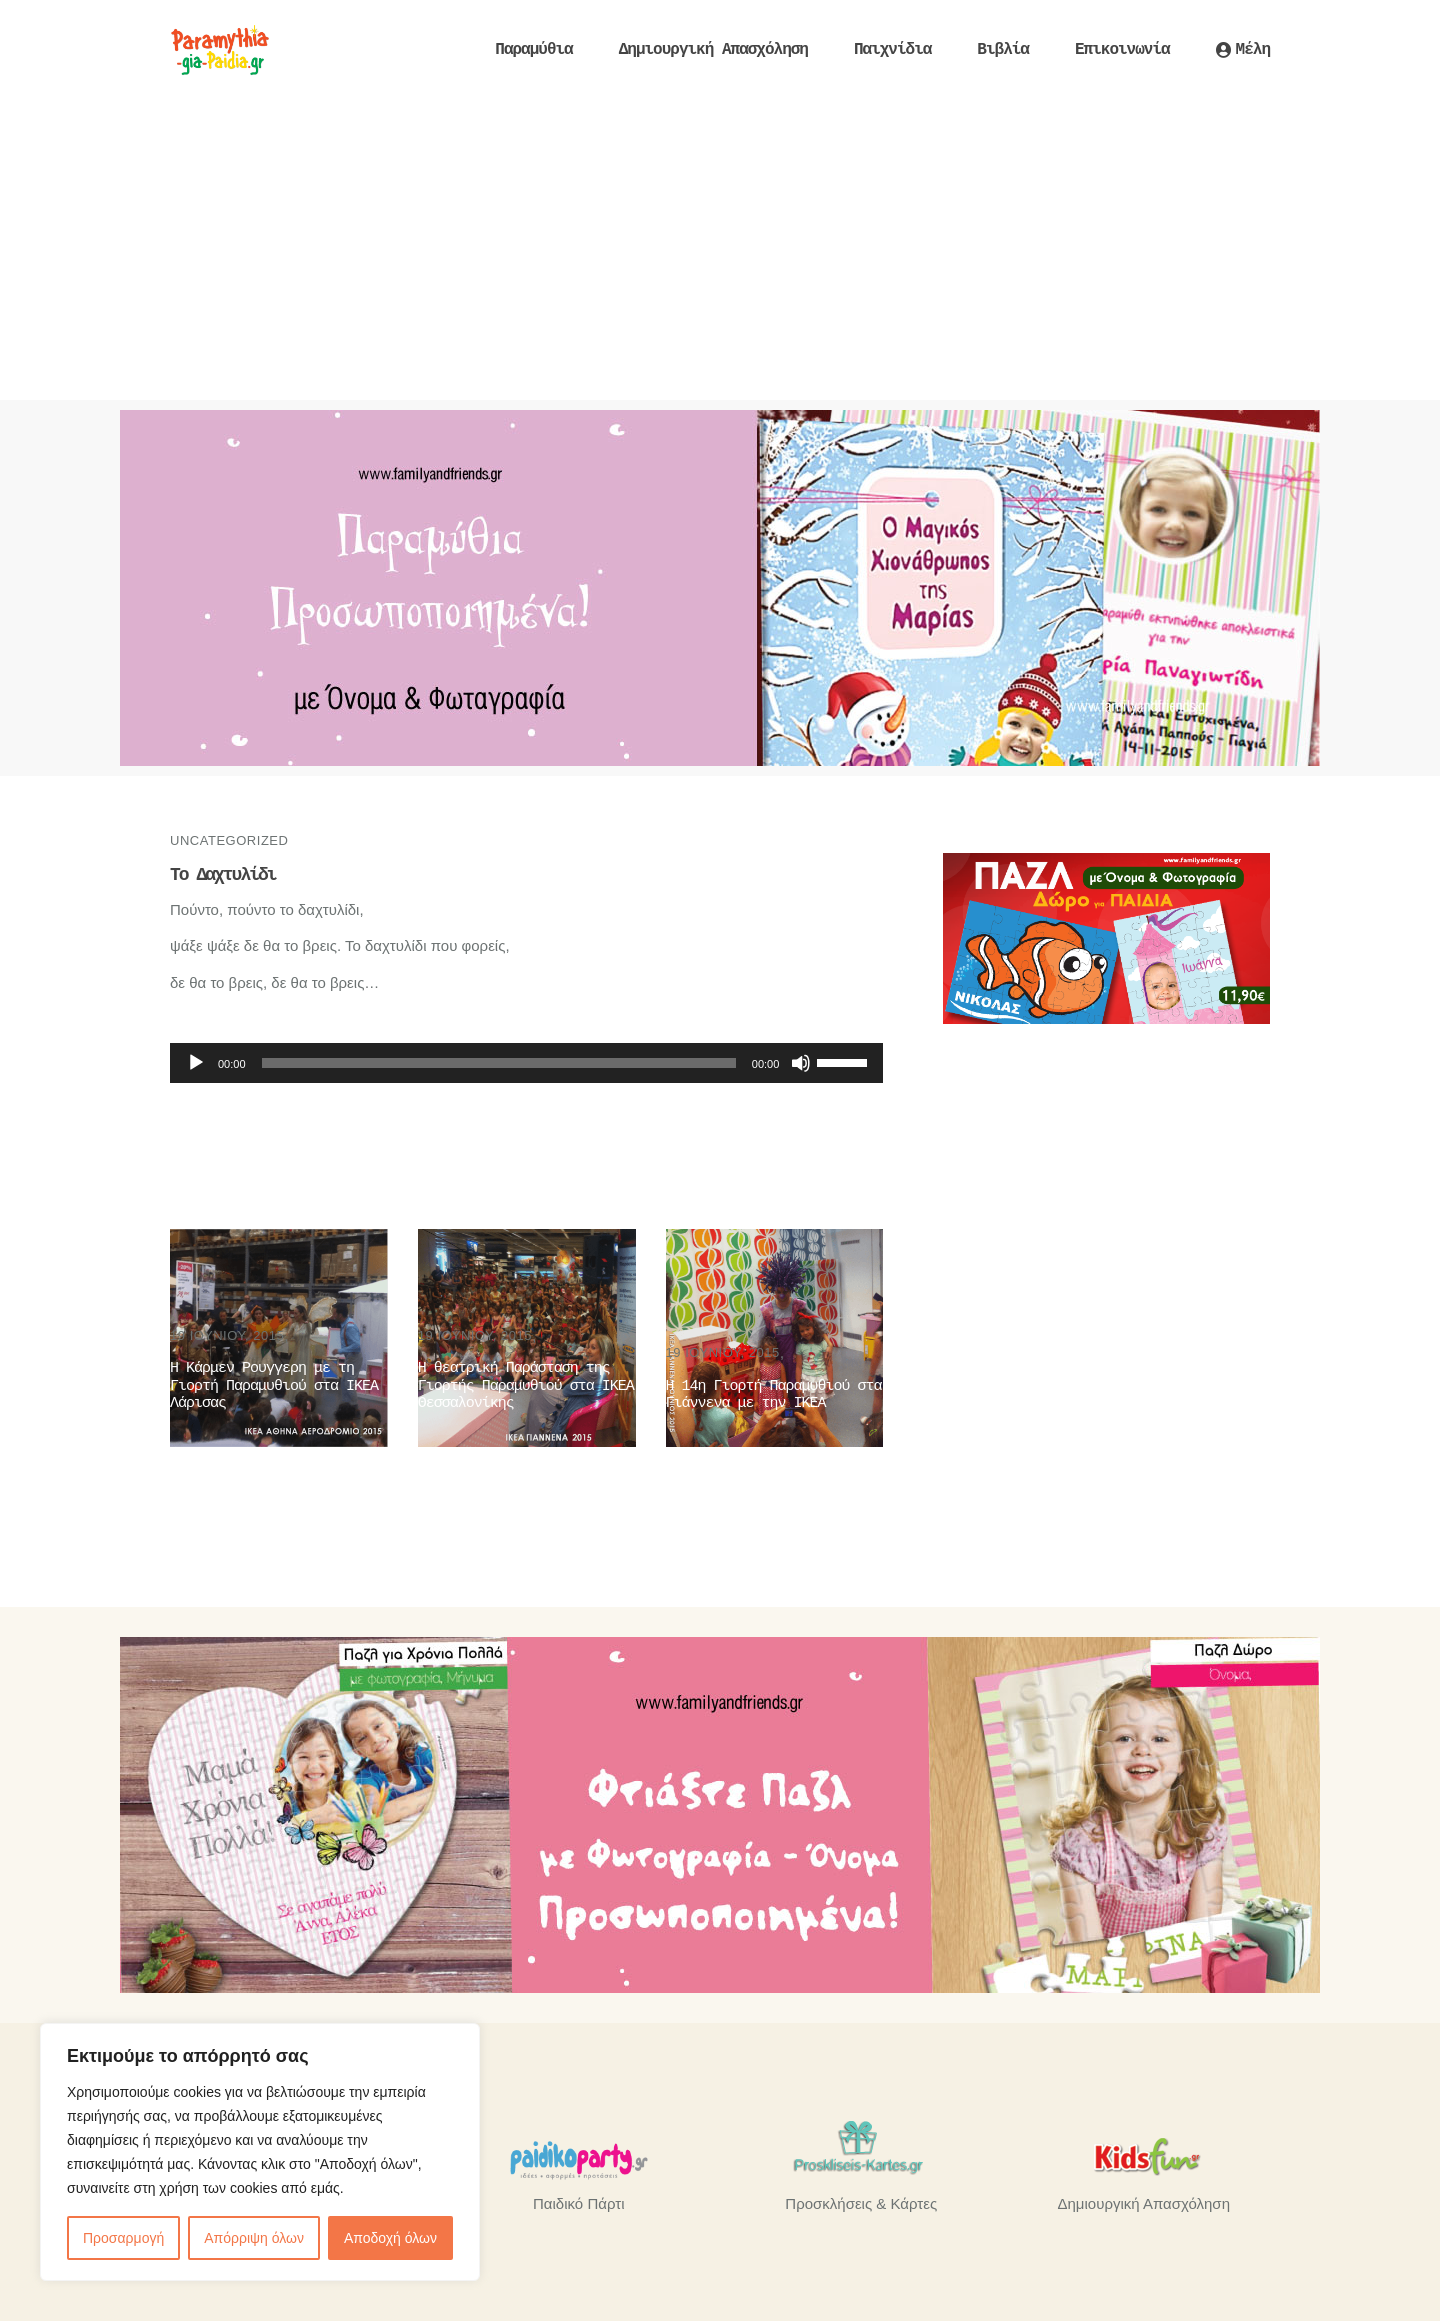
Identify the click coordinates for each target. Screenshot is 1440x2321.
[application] (526, 1063)
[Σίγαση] (801, 1063)
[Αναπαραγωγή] (196, 1063)
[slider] (499, 1063)
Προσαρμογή (123, 2238)
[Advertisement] (720, 250)
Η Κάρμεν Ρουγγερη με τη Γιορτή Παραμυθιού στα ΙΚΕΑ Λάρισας (274, 1386)
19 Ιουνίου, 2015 (227, 1335)
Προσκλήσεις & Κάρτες (861, 2203)
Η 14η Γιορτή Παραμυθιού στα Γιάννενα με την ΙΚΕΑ (774, 1395)
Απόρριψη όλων (254, 2238)
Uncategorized (229, 840)
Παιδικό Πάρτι (578, 2203)
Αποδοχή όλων (390, 2238)
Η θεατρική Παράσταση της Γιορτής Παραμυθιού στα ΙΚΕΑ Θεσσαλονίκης (526, 1386)
